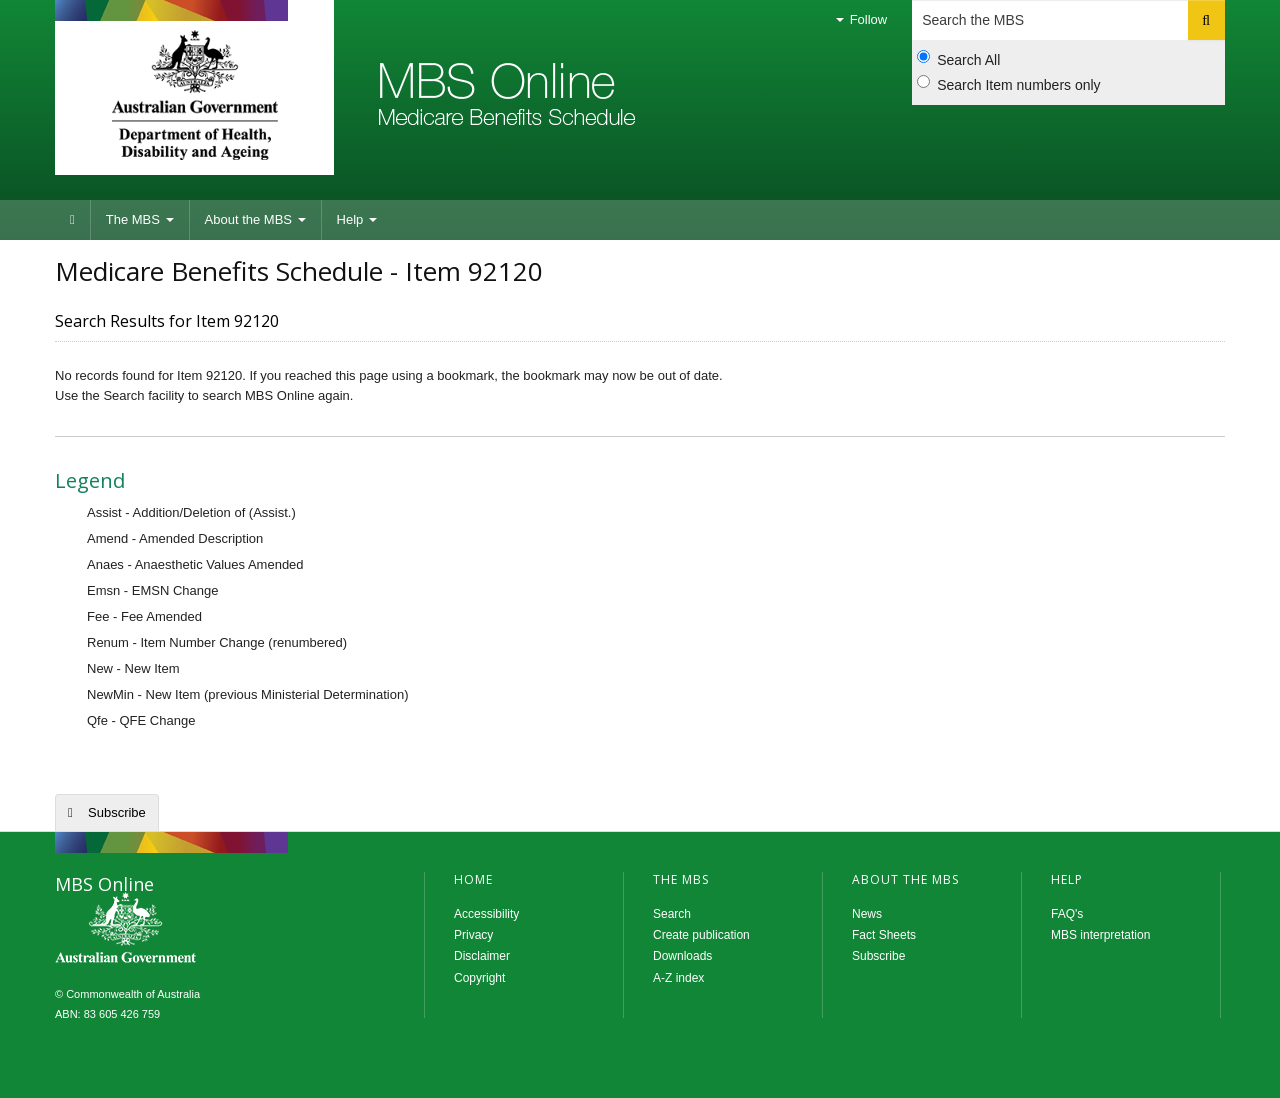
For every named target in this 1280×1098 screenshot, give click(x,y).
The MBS (140, 219)
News (867, 914)
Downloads (682, 956)
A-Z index (678, 978)
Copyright (479, 978)
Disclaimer (482, 956)
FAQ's (1067, 914)
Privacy (473, 935)
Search (672, 914)
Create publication (701, 935)
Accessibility (486, 914)
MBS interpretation (1100, 935)
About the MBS (255, 219)
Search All (958, 59)
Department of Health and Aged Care (194, 95)
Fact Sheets (884, 935)
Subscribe (117, 812)
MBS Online (180, 930)
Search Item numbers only (1008, 84)
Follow (861, 19)
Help (357, 219)
